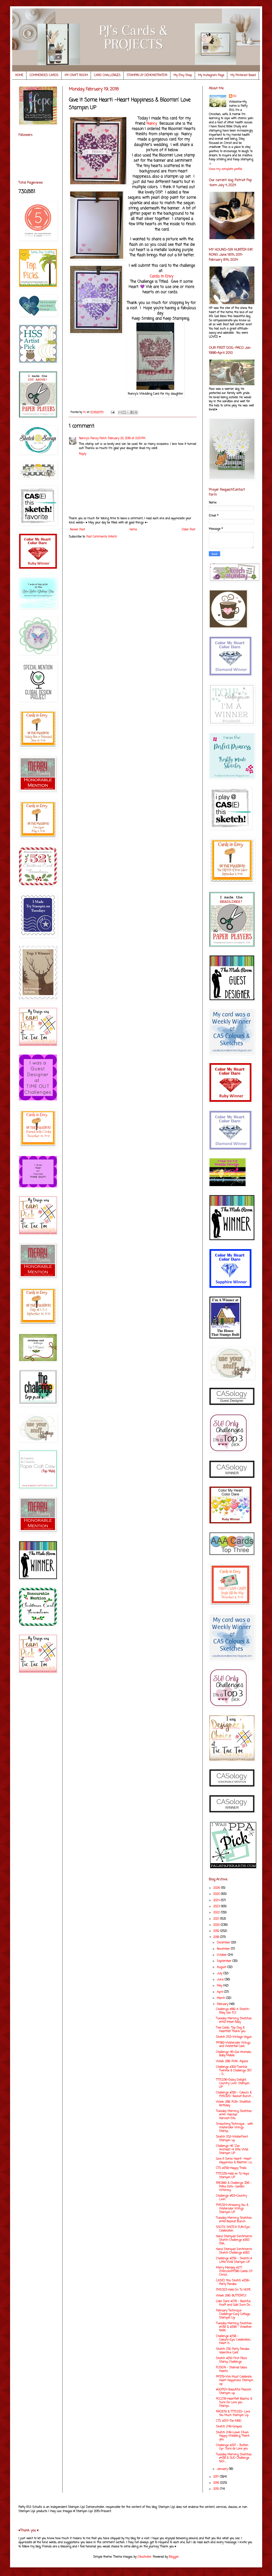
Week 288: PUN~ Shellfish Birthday (233, 2104)
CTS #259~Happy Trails (231, 2168)
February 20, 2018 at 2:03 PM (126, 438)
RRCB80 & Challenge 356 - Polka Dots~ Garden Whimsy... (234, 2186)
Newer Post (77, 529)
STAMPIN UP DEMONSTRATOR (147, 75)
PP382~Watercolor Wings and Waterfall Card (233, 2045)
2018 (216, 1937)
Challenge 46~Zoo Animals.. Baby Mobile (234, 2054)
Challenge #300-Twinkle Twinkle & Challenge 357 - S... (234, 2070)
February (223, 2004)
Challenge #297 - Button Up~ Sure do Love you (232, 2447)
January (223, 2469)
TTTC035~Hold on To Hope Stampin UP (232, 2176)
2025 (217, 1894)
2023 (217, 1906)
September (224, 1961)
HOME (19, 75)
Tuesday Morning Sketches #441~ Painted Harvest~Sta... (234, 2115)
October (222, 1955)
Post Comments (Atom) (101, 537)
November (224, 1949)
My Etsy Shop (183, 75)
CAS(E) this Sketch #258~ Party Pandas (233, 2282)
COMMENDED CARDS (44, 75)
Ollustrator (144, 2557)
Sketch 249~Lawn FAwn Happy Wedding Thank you (233, 2436)
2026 (217, 1888)
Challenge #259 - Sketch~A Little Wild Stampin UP (234, 2260)
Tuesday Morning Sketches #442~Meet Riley (234, 2020)
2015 (216, 2489)
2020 (217, 1925)
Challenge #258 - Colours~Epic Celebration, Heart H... (233, 2340)
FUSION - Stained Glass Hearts (231, 2369)
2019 (216, 1931)
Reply (82, 454)
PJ (234, 96)
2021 (216, 1919)
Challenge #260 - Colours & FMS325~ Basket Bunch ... (234, 2095)
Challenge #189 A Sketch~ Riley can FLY (233, 2011)
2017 (216, 2477)
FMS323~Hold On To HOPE (233, 2290)
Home (133, 529)
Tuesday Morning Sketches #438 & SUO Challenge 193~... (234, 2458)
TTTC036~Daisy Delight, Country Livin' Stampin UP (233, 2083)
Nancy (151, 124)
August (222, 1967)
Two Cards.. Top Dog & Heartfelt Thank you (230, 2030)
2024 (217, 1900)
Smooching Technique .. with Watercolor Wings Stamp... (234, 2127)
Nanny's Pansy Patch (93, 438)
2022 (217, 1912)
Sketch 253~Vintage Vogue (233, 2037)
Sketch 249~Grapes (229, 2426)
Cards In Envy (161, 276)
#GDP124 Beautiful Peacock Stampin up (233, 2391)
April (220, 1992)
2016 (216, 2483)
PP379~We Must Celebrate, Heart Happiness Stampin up (234, 2380)
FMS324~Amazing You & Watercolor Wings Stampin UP (232, 2209)
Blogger (174, 2557)
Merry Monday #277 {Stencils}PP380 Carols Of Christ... (234, 2271)
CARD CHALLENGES (107, 75)
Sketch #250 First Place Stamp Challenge (231, 2360)
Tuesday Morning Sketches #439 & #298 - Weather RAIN (234, 2327)
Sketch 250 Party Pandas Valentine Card (232, 2351)
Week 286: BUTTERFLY (231, 2296)
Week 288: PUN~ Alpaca (232, 2061)
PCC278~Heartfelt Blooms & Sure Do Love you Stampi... (234, 2402)
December (224, 1943)
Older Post (188, 529)
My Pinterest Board (243, 75)
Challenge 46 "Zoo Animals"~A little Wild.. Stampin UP (232, 2149)
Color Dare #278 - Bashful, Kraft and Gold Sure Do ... (234, 2303)
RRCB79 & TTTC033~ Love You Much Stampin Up (233, 2414)
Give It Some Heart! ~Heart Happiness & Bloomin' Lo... (234, 2161)
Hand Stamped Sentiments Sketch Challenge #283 (234, 2251)
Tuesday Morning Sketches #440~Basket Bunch (234, 2220)
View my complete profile (225, 169)
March (221, 1998)
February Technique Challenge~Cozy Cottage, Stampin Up (233, 2314)
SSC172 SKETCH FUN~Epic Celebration (233, 2229)
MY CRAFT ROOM (76, 75)
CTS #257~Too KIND (228, 2421)
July (220, 1973)
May (220, 1986)
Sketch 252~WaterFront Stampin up (232, 2139)
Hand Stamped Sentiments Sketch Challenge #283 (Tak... (234, 2240)
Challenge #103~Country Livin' (231, 2198)
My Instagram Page (211, 75)
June (221, 1979)
